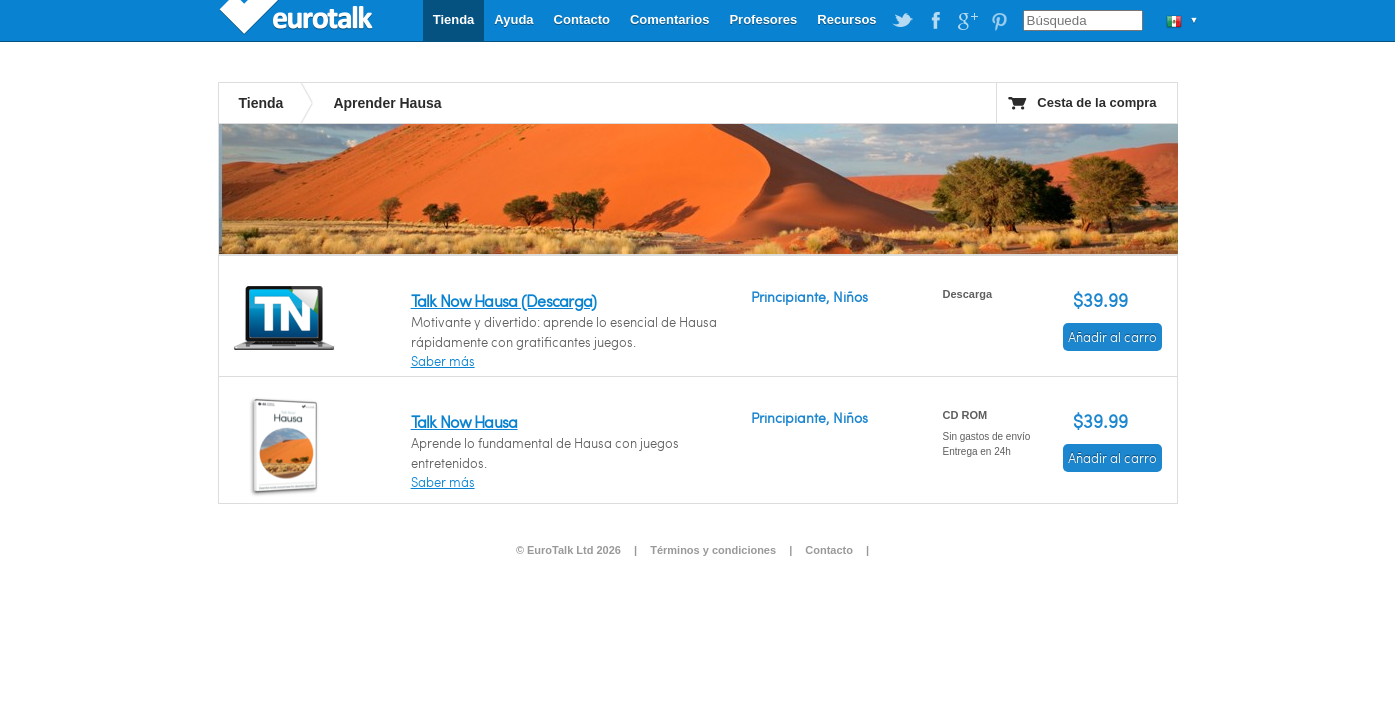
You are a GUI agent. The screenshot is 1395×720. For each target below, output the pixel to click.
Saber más (443, 361)
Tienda (454, 19)
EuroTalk (298, 20)
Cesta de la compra (1096, 102)
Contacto (582, 19)
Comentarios (669, 19)
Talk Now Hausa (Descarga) (504, 300)
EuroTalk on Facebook (935, 21)
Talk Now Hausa (464, 421)
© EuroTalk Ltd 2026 (568, 550)
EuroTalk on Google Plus (967, 21)
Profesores (763, 19)
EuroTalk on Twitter (903, 21)
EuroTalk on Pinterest (999, 21)
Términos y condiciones (713, 550)
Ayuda (513, 19)
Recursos (846, 19)
